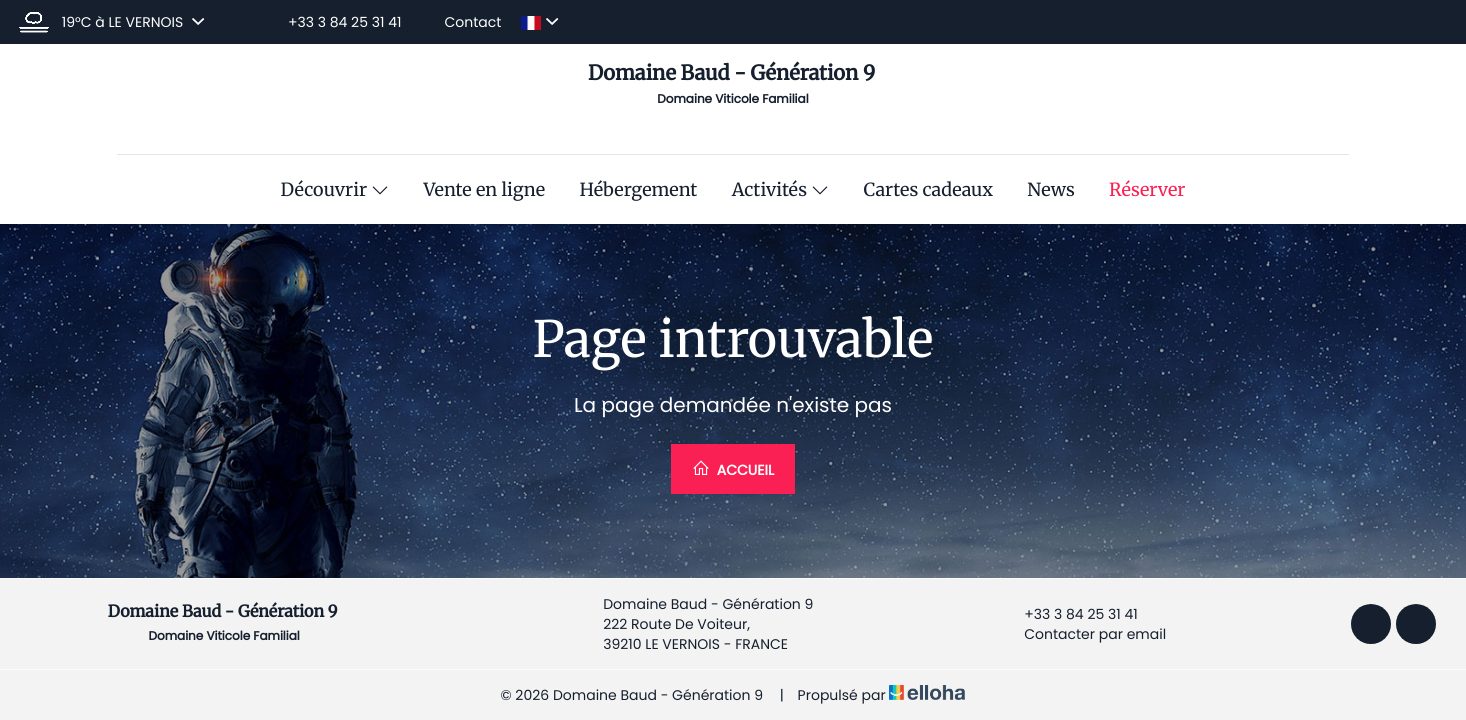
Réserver (1147, 190)
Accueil (733, 469)
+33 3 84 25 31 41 (1069, 614)
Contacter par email (1083, 634)
